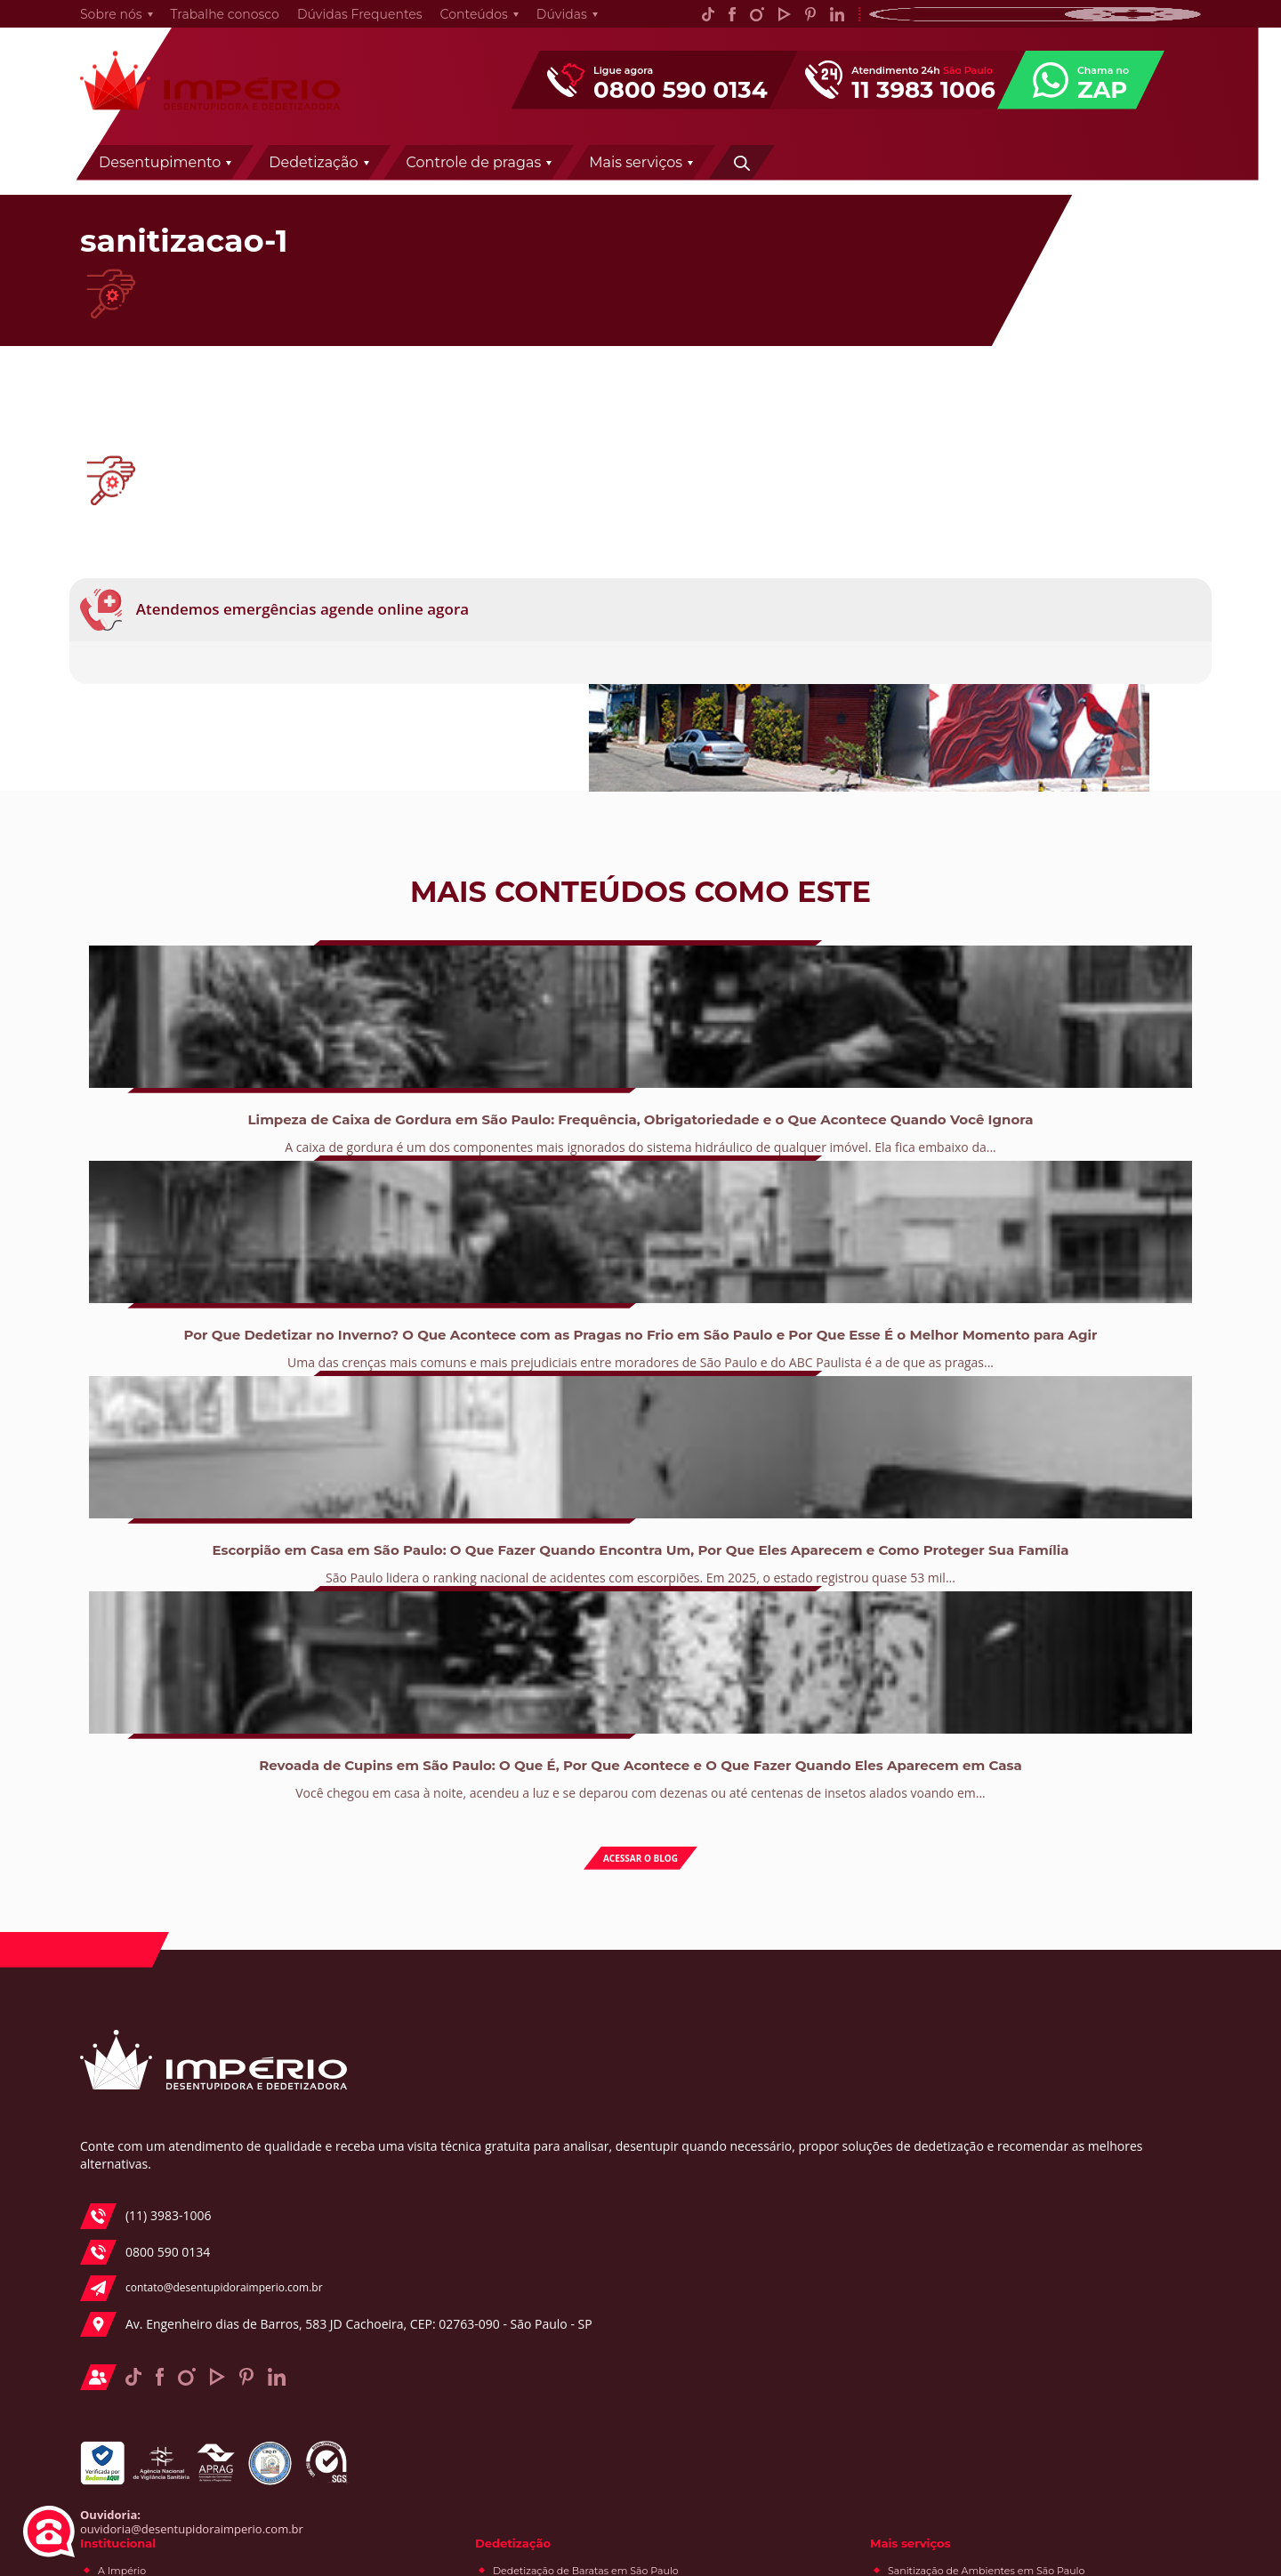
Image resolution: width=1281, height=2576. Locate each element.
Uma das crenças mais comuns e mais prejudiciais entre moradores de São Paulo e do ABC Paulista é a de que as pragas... (518, 1507)
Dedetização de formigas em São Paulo (844, 2165)
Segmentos (501, 2044)
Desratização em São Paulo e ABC (831, 2297)
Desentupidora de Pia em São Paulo (561, 2381)
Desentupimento (437, 180)
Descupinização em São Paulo (822, 2274)
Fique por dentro (1065, 2150)
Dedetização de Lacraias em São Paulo (842, 2035)
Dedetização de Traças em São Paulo (838, 2081)
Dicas (1037, 2288)
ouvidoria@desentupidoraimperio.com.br (175, 2512)
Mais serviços (913, 180)
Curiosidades (1055, 2265)
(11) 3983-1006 (142, 2152)
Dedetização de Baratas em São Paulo (841, 1951)
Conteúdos (458, 23)
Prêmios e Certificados (528, 2021)
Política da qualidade (524, 1998)
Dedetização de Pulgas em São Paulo (839, 2142)
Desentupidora (1060, 2219)
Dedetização (590, 180)
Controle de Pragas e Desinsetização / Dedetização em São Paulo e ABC (826, 2226)
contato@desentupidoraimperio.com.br (200, 2224)
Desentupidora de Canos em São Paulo (569, 2335)
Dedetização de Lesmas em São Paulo (841, 2058)
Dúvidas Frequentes (344, 23)
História (492, 1974)
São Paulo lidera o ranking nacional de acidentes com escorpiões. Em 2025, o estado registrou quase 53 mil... (763, 1507)
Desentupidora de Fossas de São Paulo (568, 2274)
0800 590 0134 (141, 2189)
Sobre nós (95, 23)
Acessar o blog (641, 1735)
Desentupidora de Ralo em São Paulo (564, 2358)
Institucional (496, 1922)
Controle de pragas (751, 180)
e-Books (1044, 2173)
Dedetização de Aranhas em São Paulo (842, 1974)
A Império (497, 1951)
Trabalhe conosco (209, 23)
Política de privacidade (528, 2090)
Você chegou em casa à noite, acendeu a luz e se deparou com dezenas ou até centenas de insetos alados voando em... (1007, 1507)
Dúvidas (545, 23)
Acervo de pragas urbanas (1087, 2312)
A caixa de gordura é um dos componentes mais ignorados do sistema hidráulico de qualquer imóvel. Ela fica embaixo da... (273, 1507)
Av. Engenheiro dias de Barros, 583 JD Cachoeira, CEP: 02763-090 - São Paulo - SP (199, 2284)
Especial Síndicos (1066, 2242)
